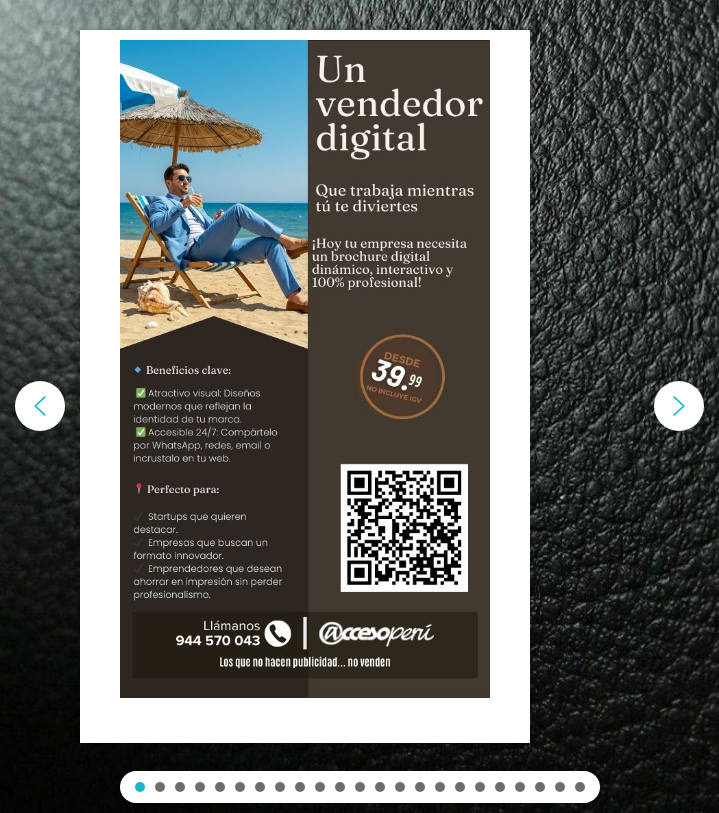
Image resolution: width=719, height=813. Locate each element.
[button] (40, 406)
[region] (359, 406)
